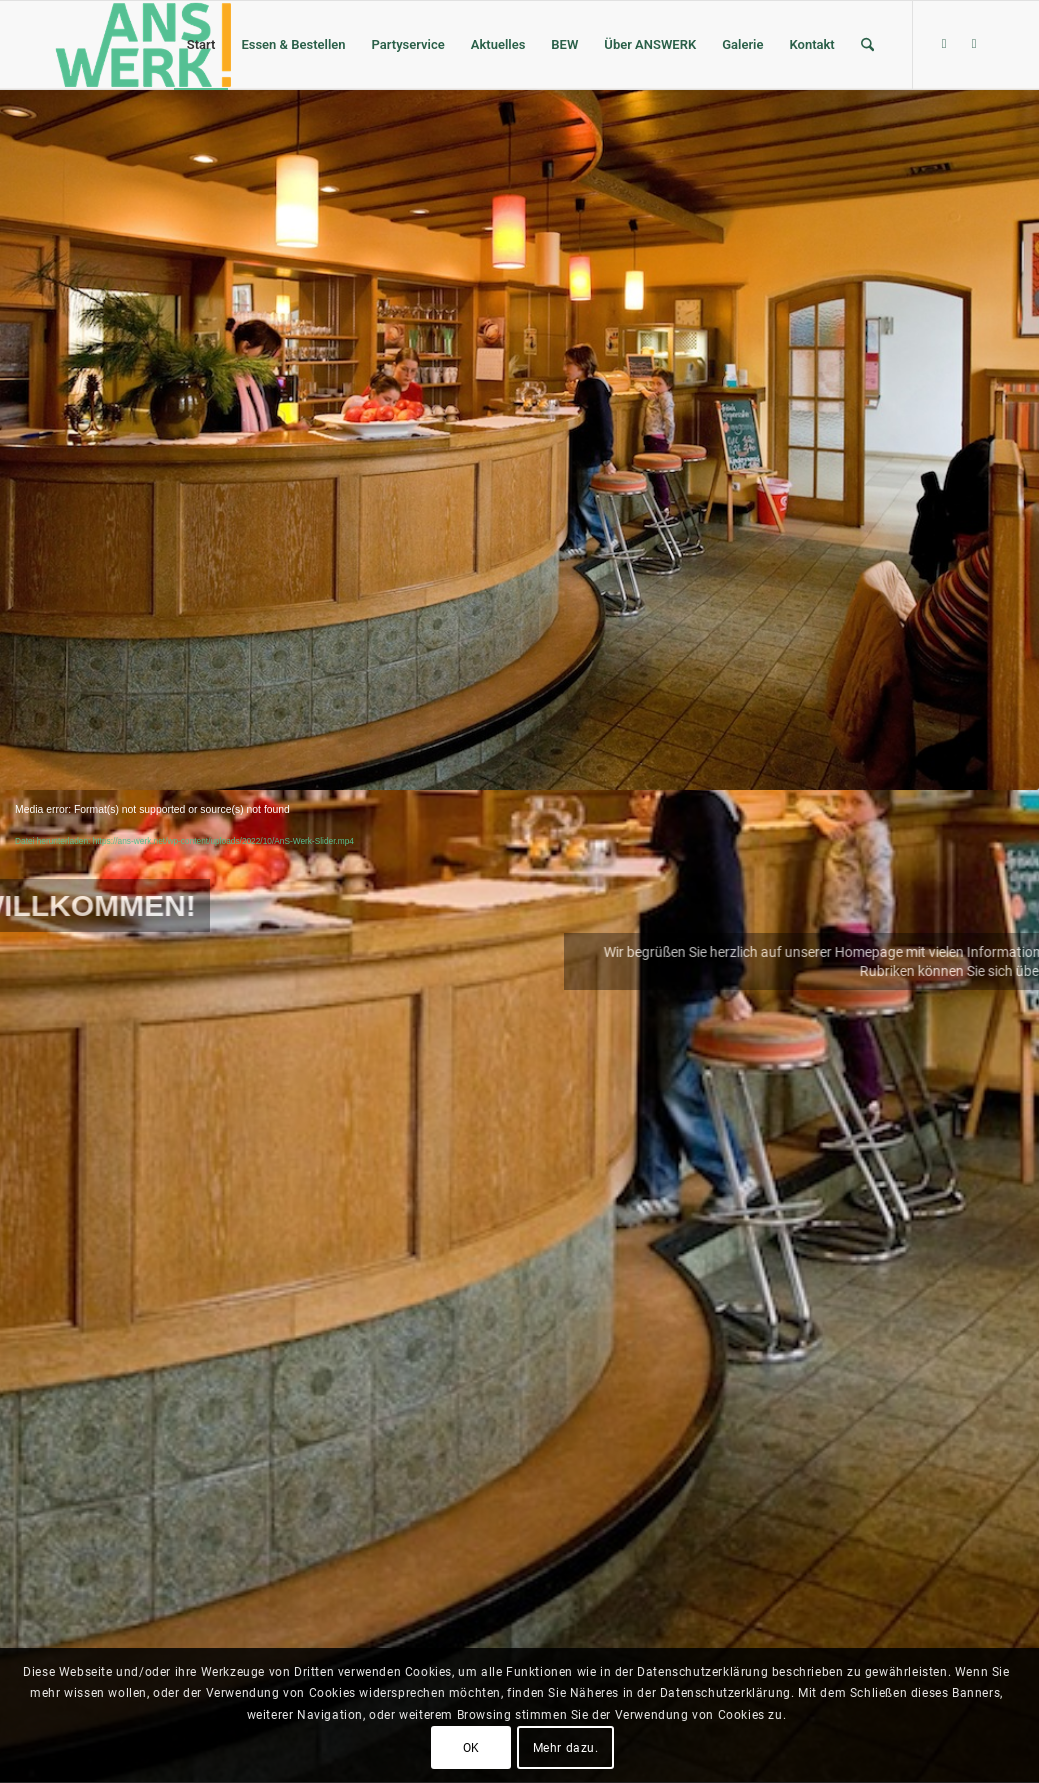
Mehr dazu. (566, 1748)
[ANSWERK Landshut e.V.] (141, 45)
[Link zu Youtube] (974, 44)
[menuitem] (201, 45)
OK (471, 1748)
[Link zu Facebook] (944, 44)
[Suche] (867, 45)
